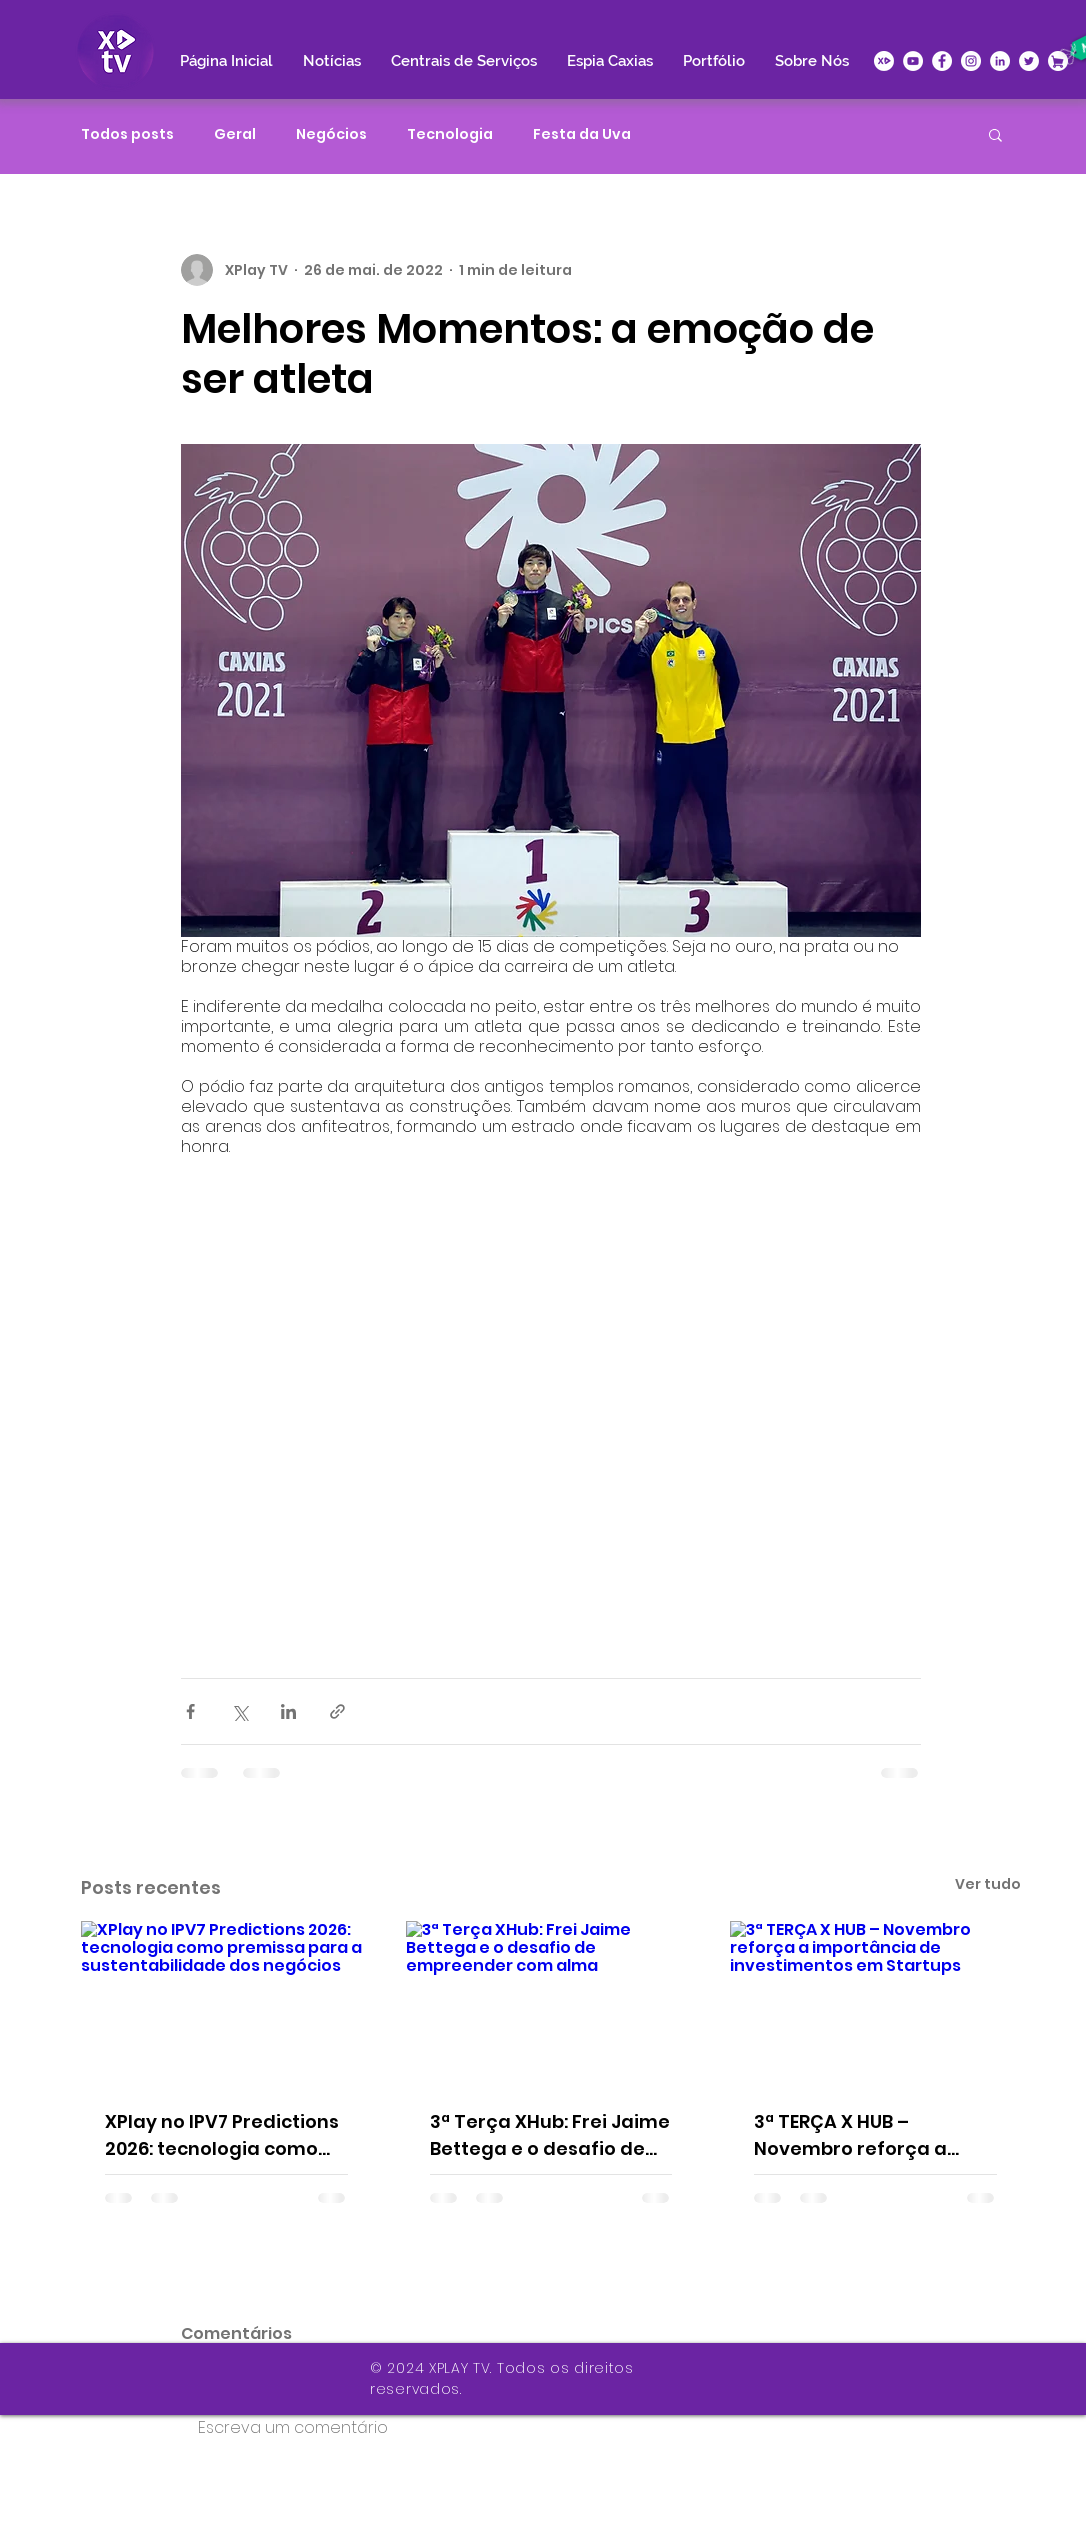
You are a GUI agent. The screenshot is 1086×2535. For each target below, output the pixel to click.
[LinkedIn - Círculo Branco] (1000, 61)
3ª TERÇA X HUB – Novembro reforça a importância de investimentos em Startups (850, 2135)
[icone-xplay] (884, 61)
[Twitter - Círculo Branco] (1029, 61)
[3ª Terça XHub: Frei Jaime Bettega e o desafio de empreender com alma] (551, 2003)
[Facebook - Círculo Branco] (942, 61)
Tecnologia (450, 134)
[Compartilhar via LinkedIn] (288, 1711)
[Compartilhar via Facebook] (190, 1711)
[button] (995, 134)
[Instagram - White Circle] (971, 61)
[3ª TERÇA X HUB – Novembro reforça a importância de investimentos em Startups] (875, 2002)
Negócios (331, 134)
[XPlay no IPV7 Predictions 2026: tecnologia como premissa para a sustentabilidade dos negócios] (226, 2002)
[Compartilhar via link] (337, 1711)
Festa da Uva (582, 134)
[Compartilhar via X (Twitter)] (239, 1711)
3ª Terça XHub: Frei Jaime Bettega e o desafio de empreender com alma (550, 2135)
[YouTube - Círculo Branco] (913, 61)
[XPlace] (1058, 61)
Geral (235, 134)
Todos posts (127, 134)
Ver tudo (988, 1884)
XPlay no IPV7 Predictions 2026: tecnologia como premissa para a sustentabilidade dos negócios (222, 2135)
